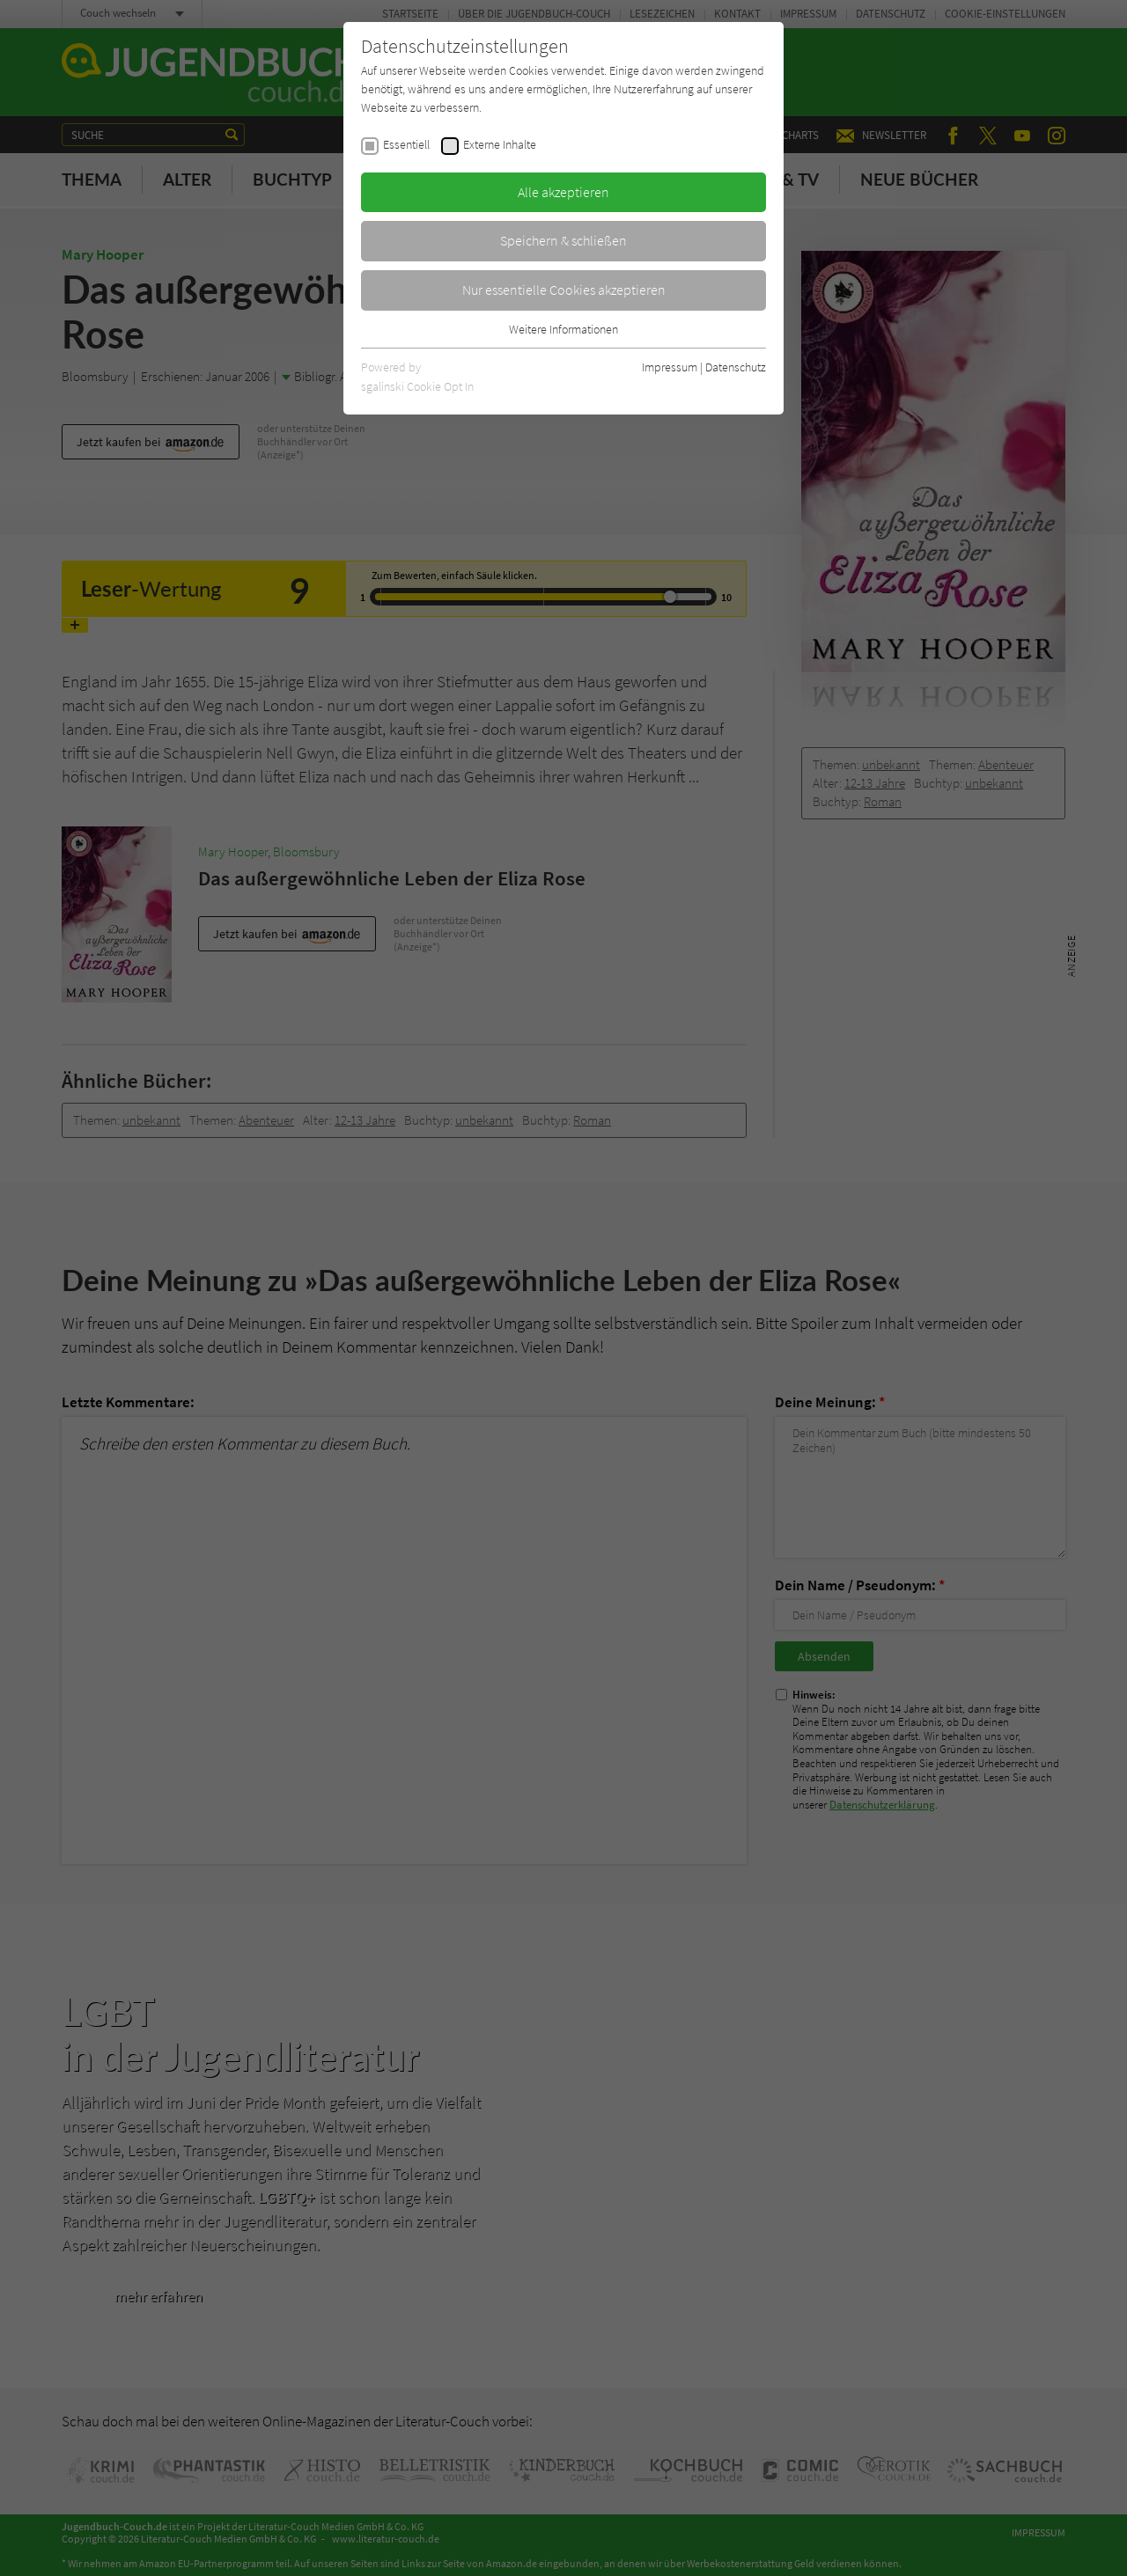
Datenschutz (735, 367)
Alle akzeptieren (563, 192)
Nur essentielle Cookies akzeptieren (564, 289)
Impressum (669, 367)
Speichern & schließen (563, 240)
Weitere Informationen (563, 329)
